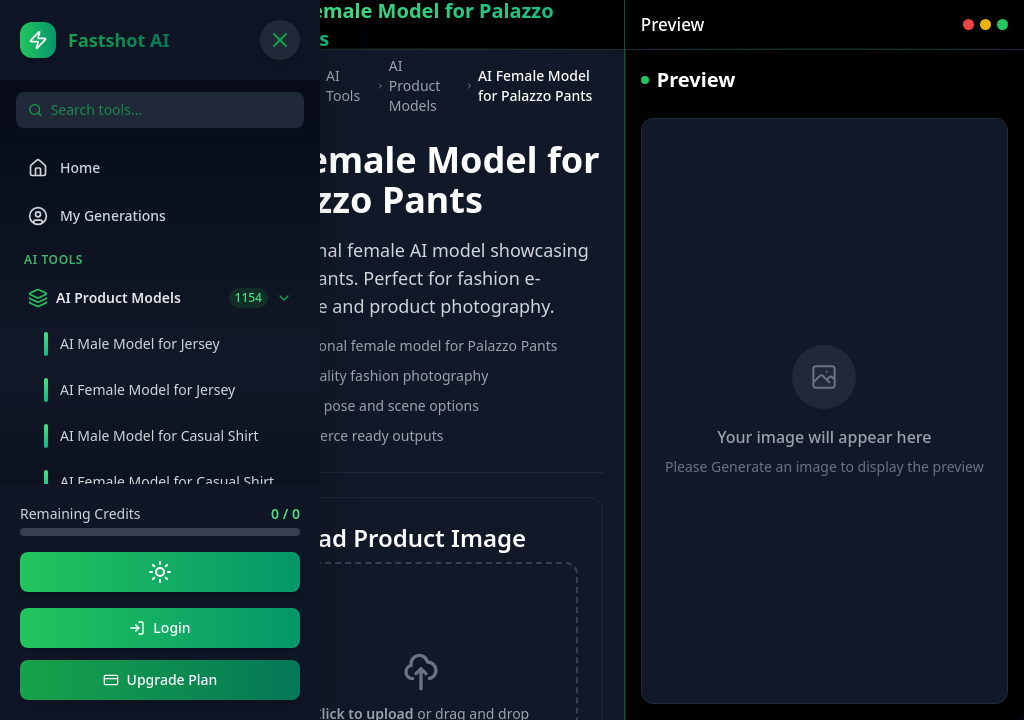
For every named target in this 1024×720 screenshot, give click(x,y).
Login (159, 627)
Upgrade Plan (160, 679)
